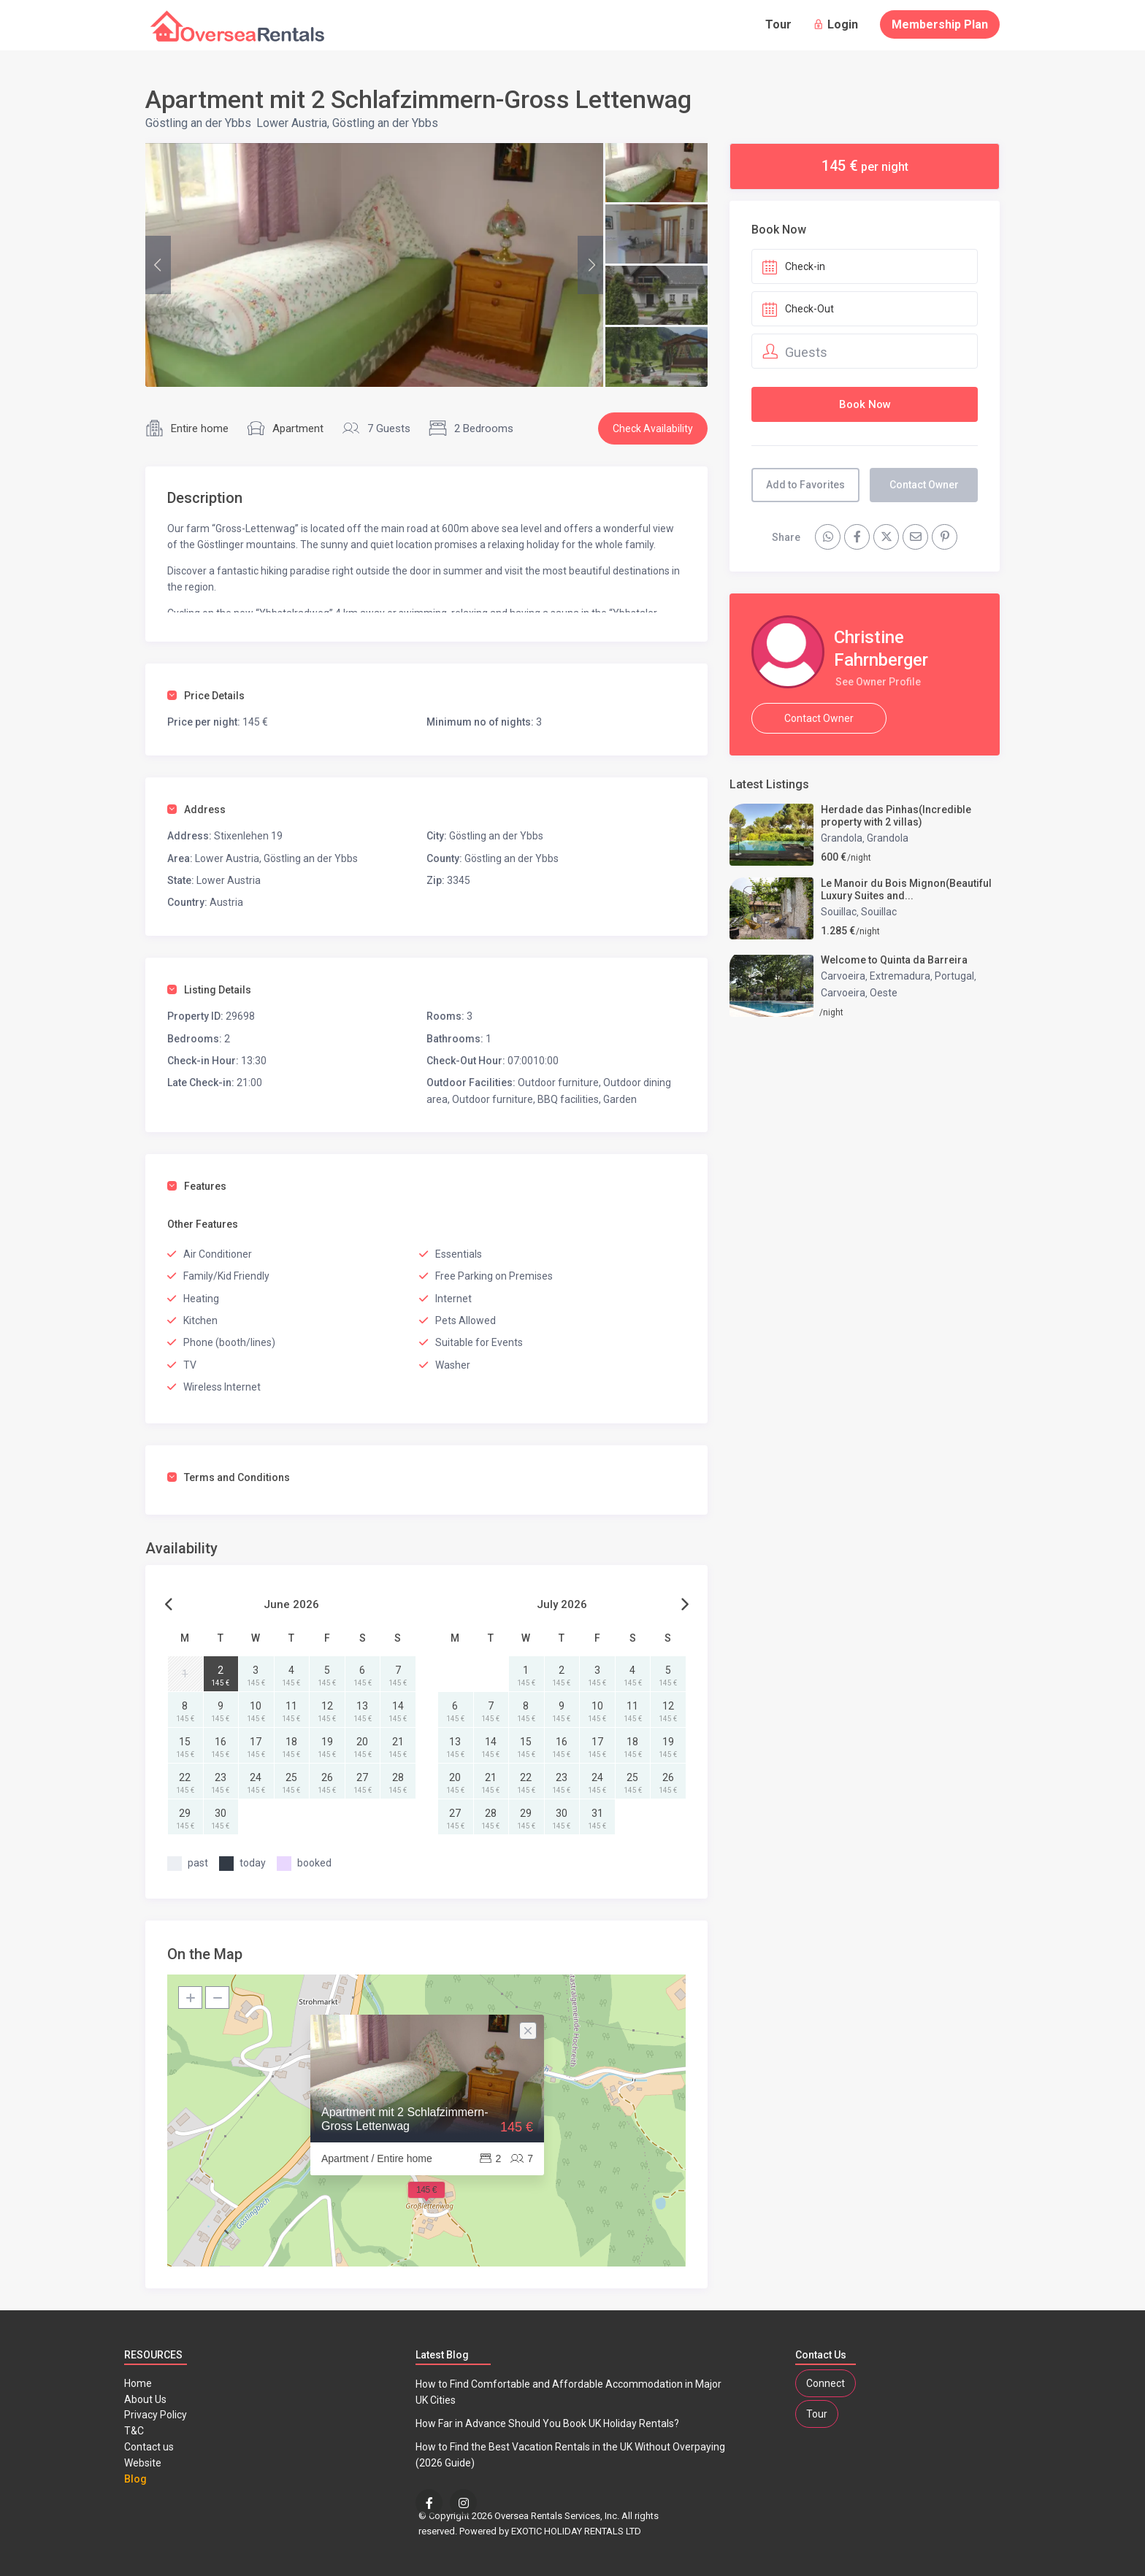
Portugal (954, 976)
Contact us (149, 2447)
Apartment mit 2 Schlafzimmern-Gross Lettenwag (405, 2119)
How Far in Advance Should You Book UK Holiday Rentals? (547, 2423)
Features (196, 1186)
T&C (134, 2431)
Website (142, 2463)
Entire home (200, 428)
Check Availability (653, 428)
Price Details (206, 695)
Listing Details (209, 990)
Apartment (297, 428)
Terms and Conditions (228, 1477)
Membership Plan (940, 24)
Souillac (839, 912)
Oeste (883, 993)
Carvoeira (843, 976)
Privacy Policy (155, 2415)
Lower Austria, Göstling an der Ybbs (347, 123)
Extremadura (900, 976)
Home (138, 2383)
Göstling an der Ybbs (198, 123)
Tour (778, 24)
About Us (145, 2399)
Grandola (841, 838)
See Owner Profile (878, 682)
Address (196, 809)
